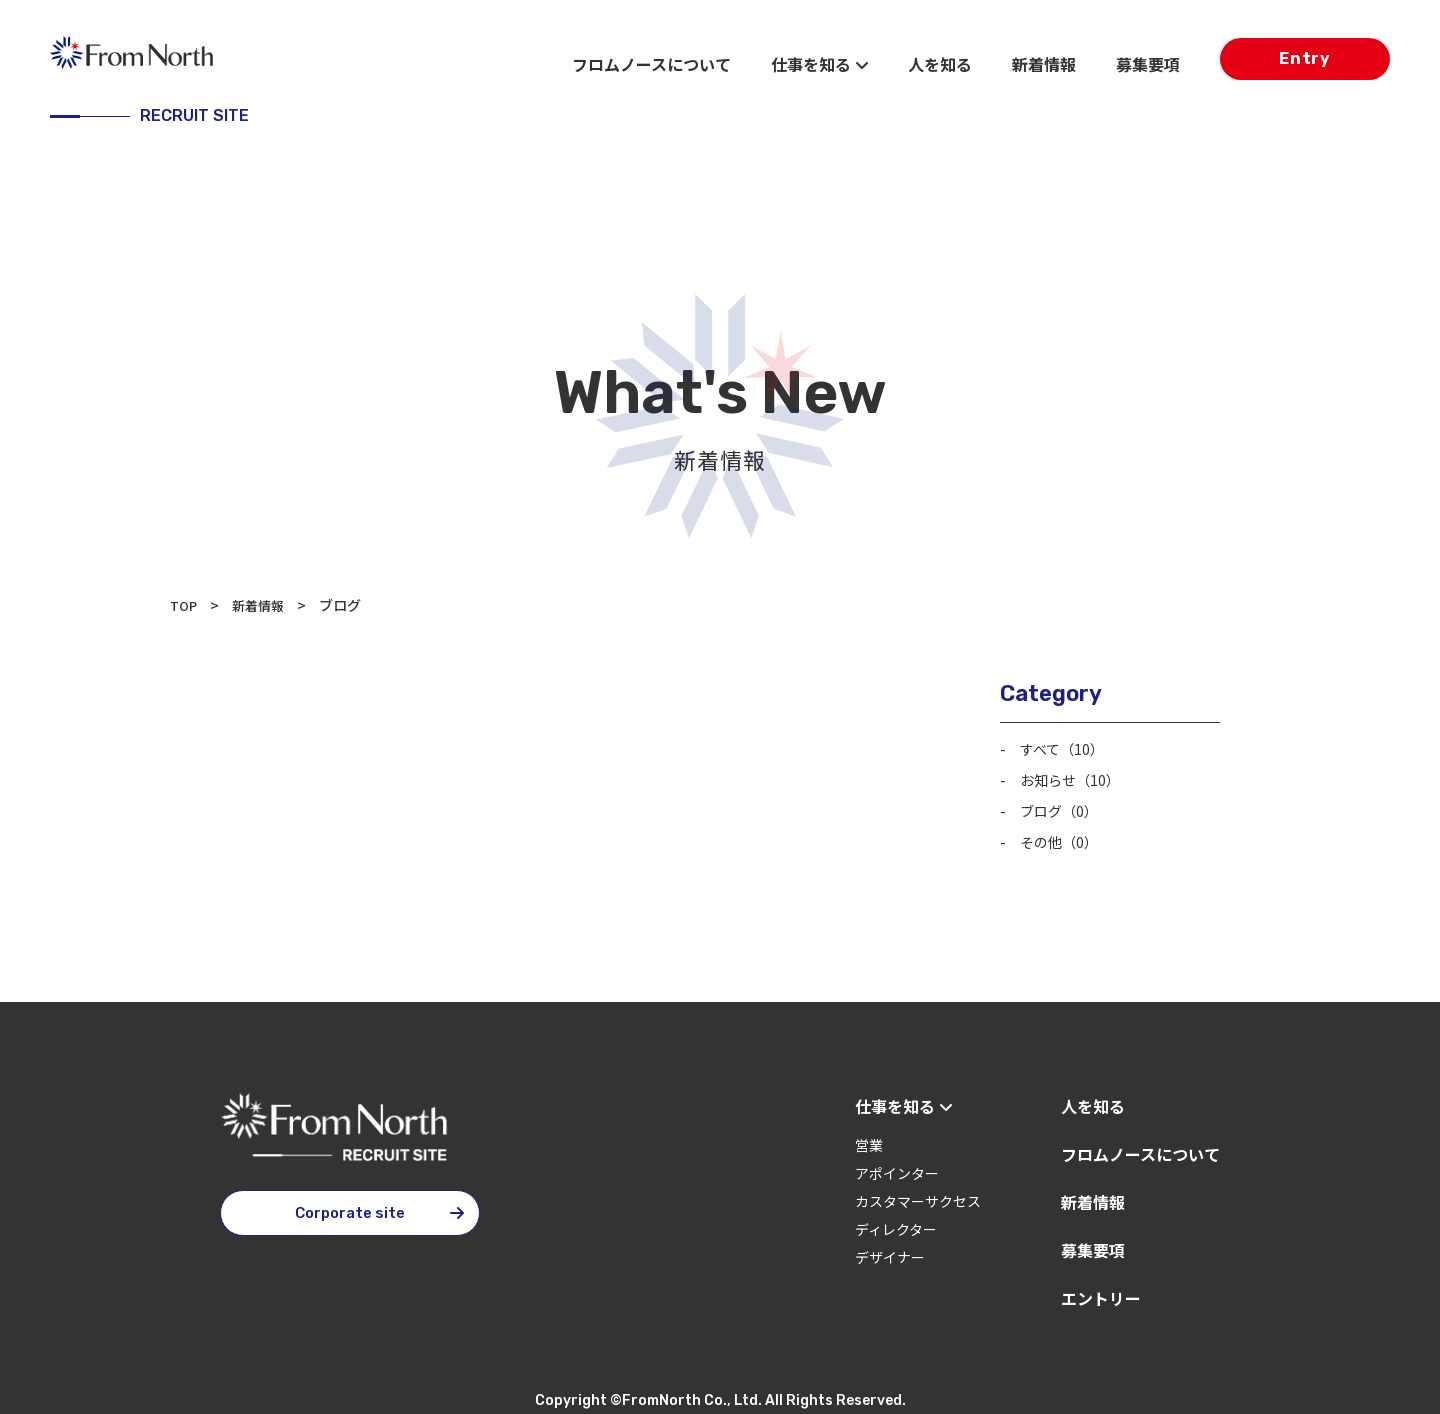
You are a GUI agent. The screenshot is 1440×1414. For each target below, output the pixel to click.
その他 (1064, 837)
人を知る (940, 64)
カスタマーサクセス (918, 1196)
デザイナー (890, 1252)
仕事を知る (819, 64)
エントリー (1101, 1293)
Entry (1305, 62)
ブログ (1064, 807)
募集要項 (1148, 64)
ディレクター (896, 1224)
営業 (869, 1140)
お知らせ (1077, 777)
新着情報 (1044, 64)
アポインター (897, 1168)
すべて (1068, 747)
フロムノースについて (651, 64)
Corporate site (350, 1208)
